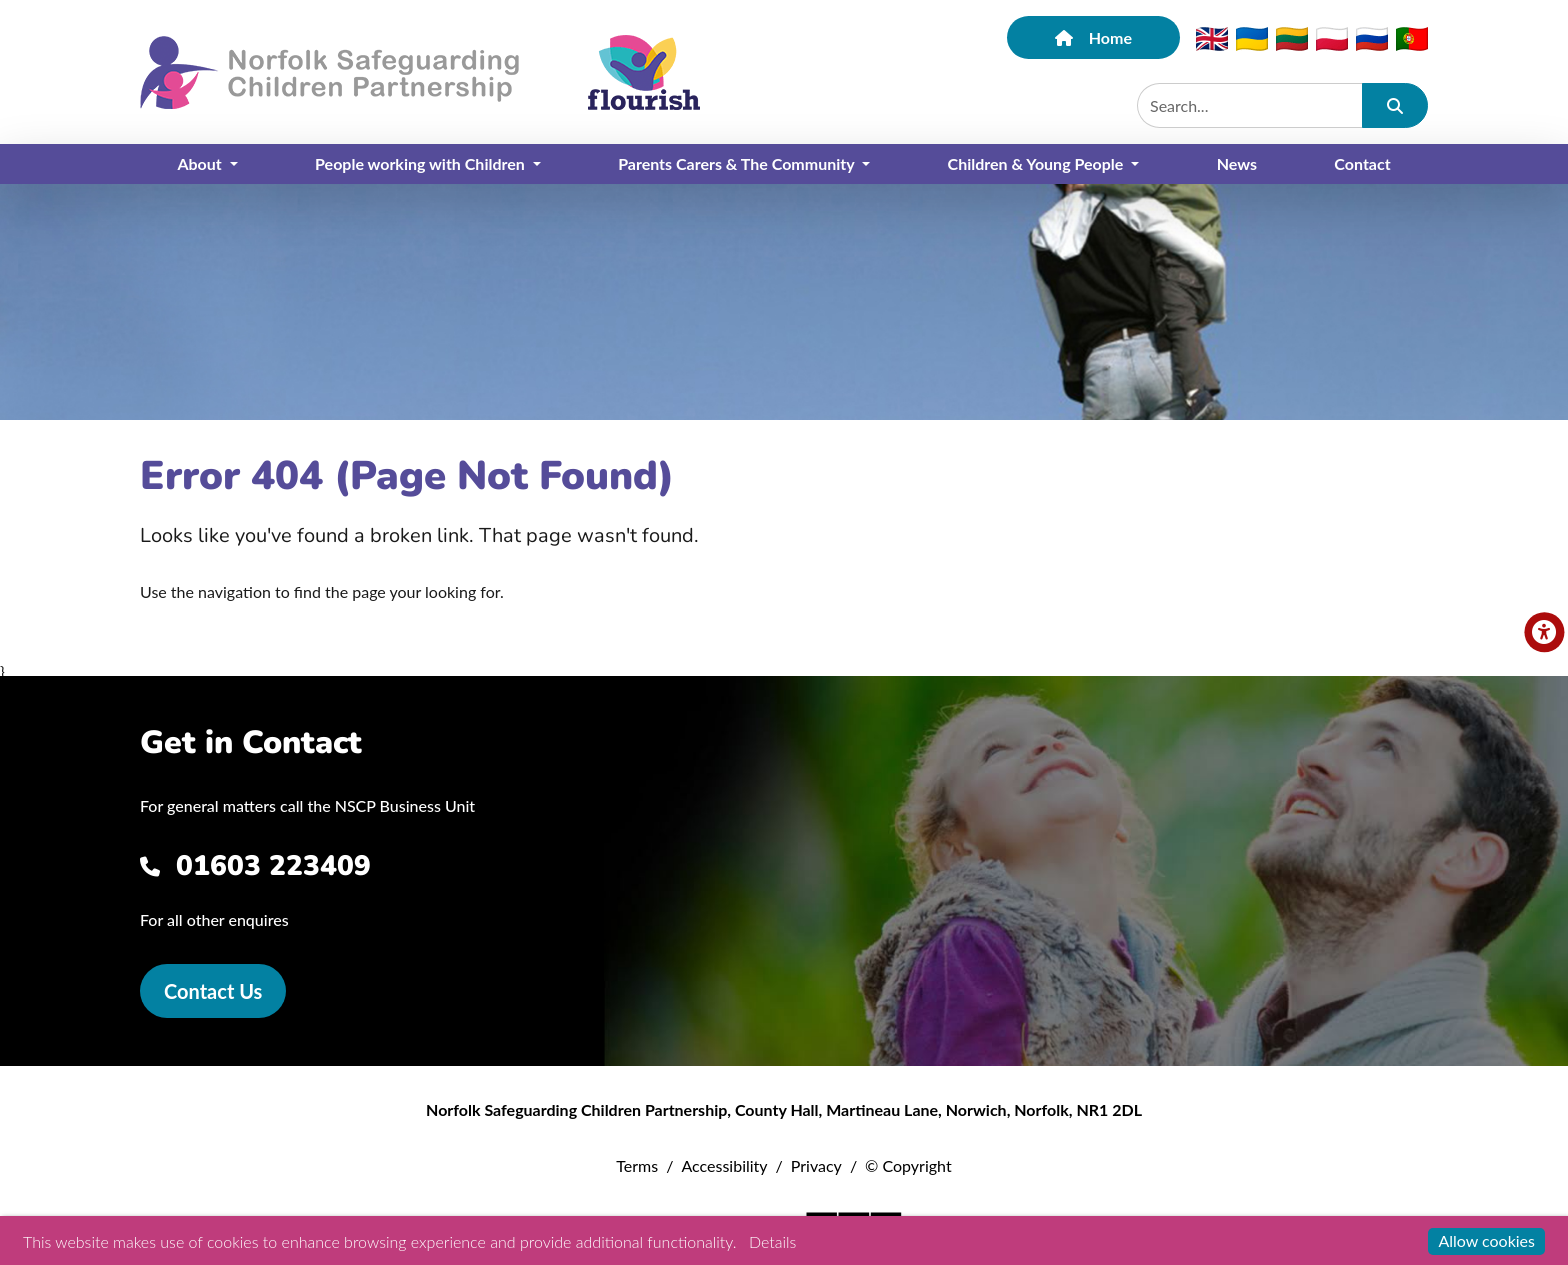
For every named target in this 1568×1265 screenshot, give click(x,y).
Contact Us (213, 991)
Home (1093, 37)
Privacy (816, 1165)
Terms (637, 1165)
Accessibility (724, 1165)
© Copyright (908, 1165)
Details (772, 1241)
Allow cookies (1486, 1240)
